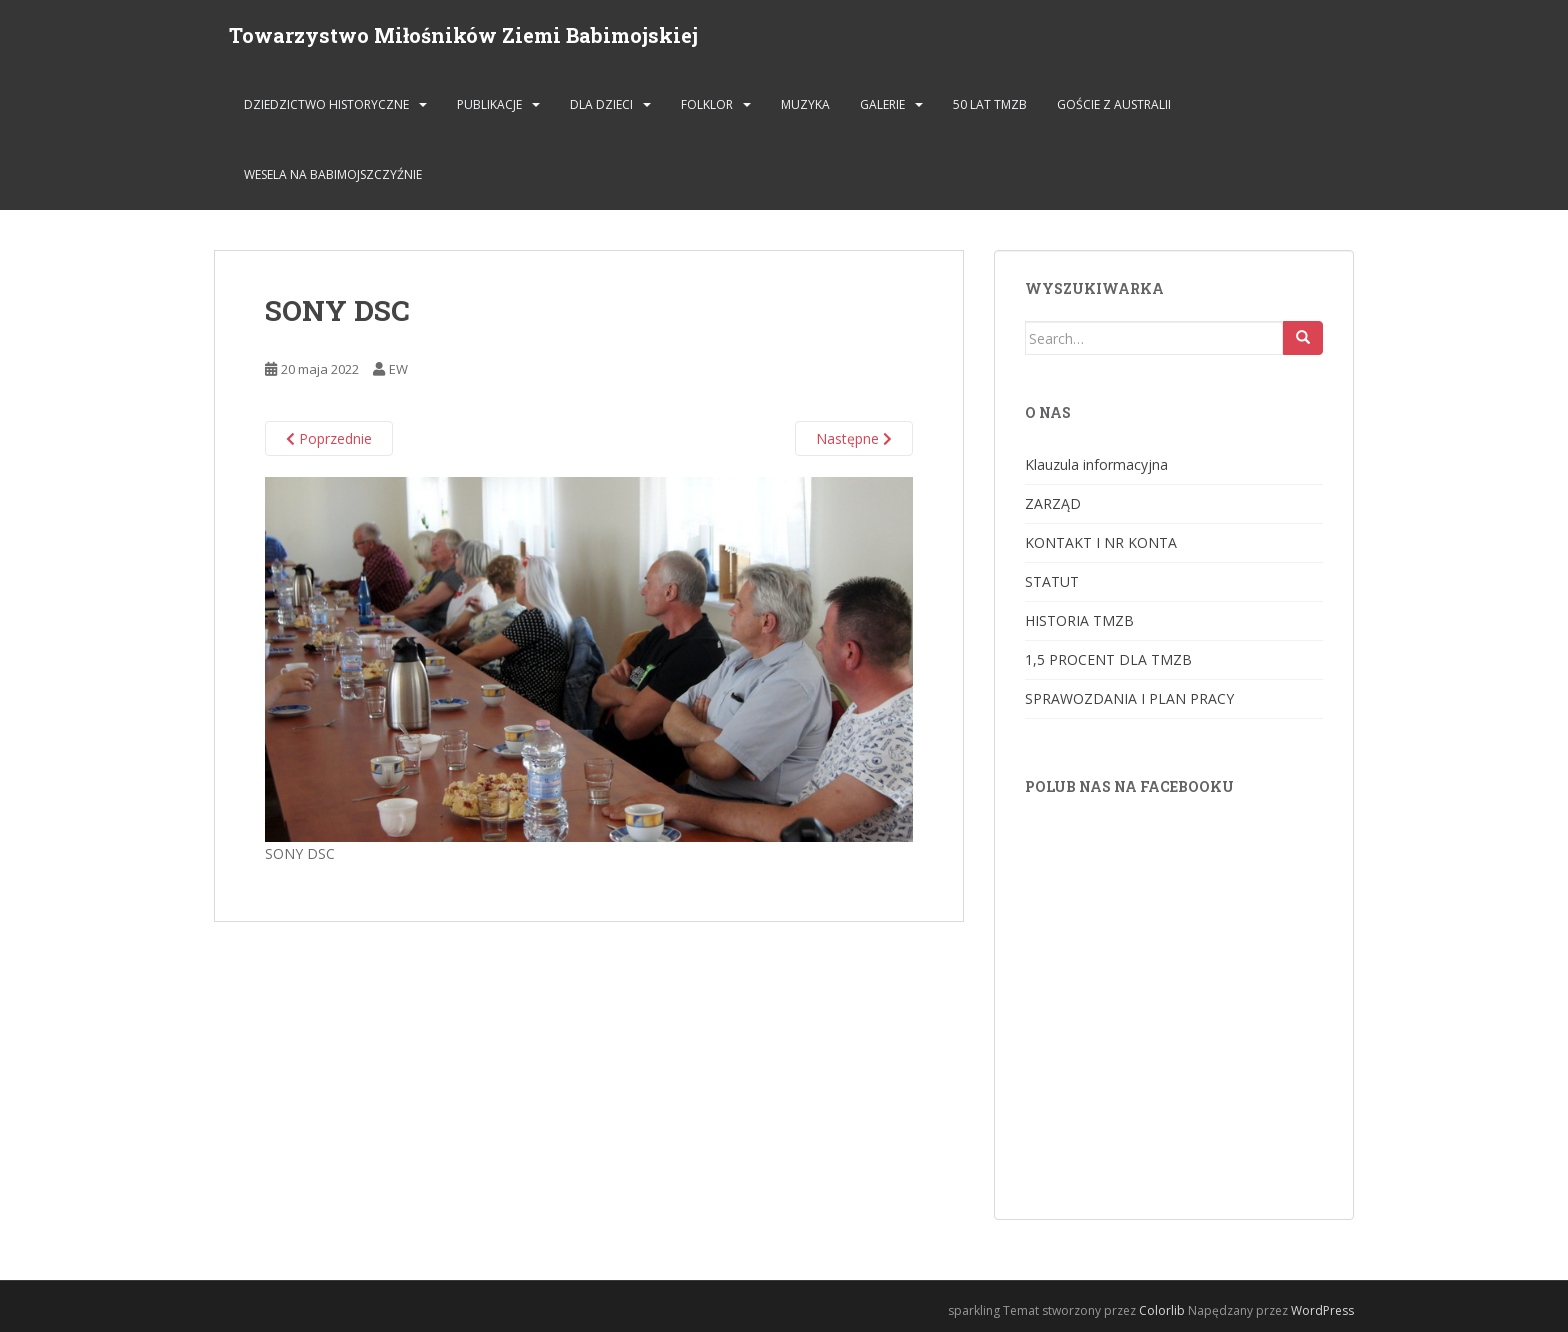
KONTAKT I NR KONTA (1101, 542)
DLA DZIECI (601, 104)
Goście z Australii (1114, 104)
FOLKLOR (707, 104)
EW (398, 369)
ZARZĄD (1053, 503)
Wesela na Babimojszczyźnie (333, 174)
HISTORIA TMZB (1079, 620)
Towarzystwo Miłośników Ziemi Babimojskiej (463, 35)
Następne (854, 438)
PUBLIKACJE (489, 104)
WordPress (1322, 1310)
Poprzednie (329, 438)
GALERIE (882, 104)
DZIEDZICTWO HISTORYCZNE (326, 104)
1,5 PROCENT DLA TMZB (1108, 659)
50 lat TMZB (990, 104)
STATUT (1052, 581)
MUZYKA (805, 104)
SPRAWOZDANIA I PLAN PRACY (1129, 698)
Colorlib (1162, 1310)
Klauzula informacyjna (1096, 464)
